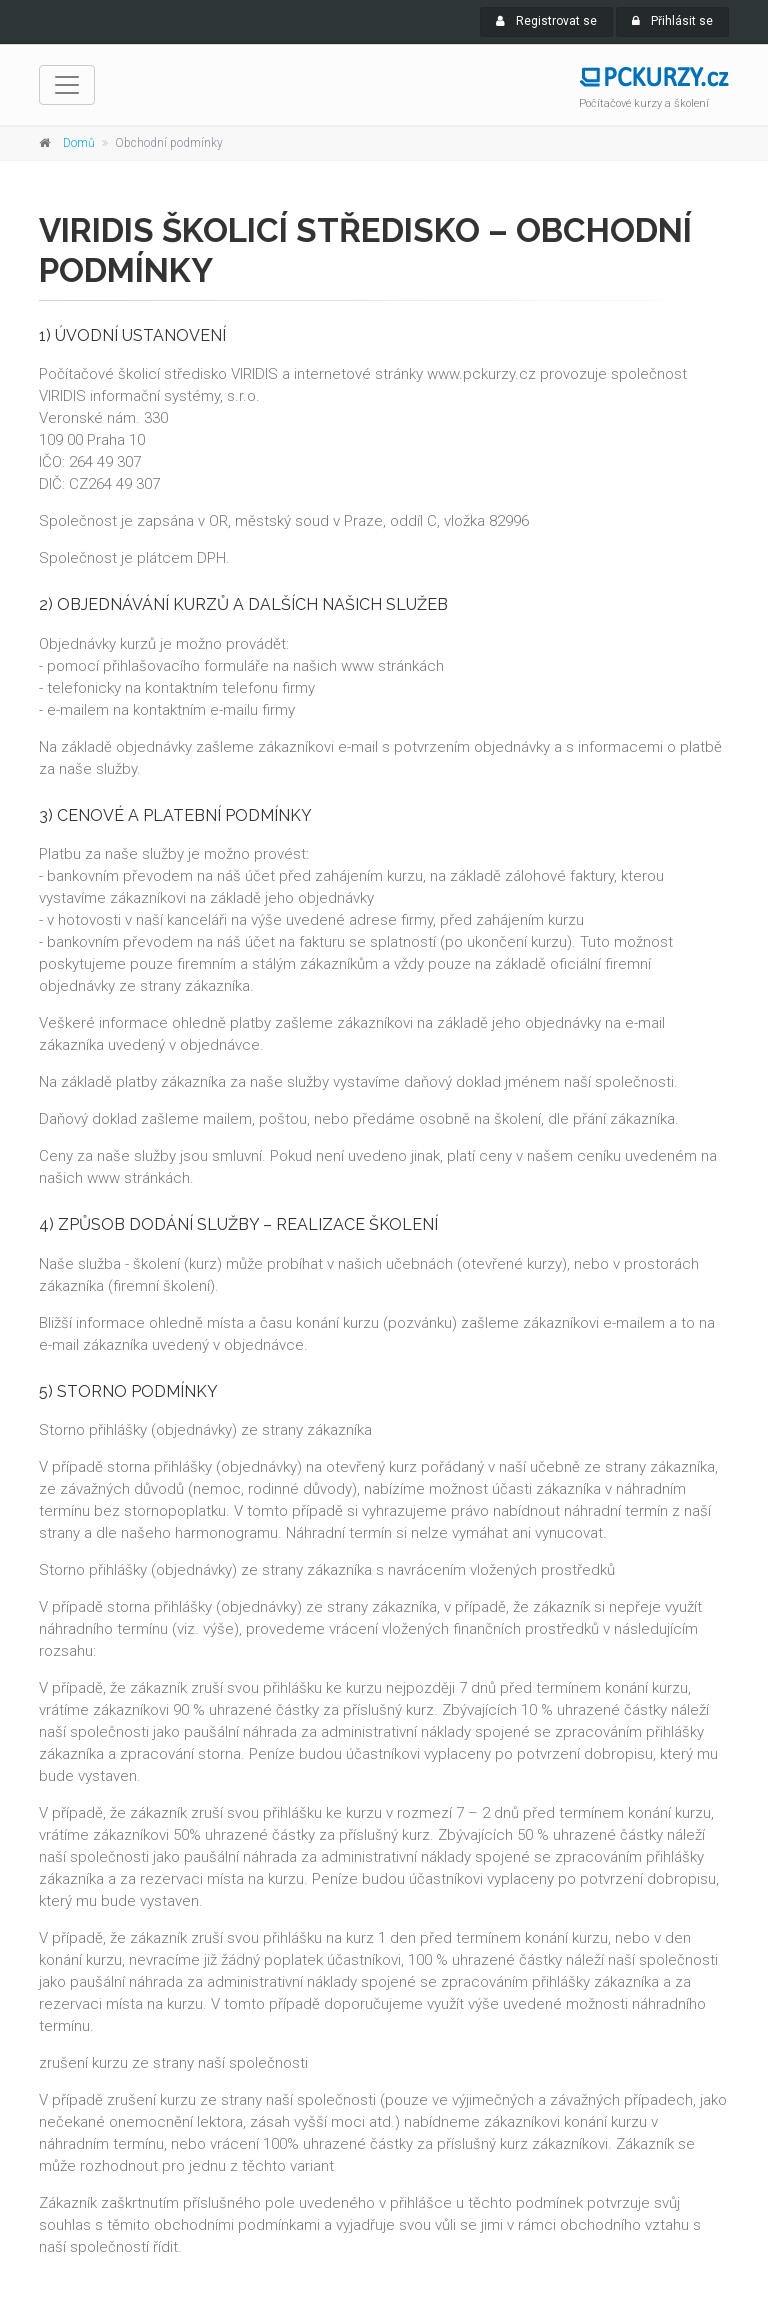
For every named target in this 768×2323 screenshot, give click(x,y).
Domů (79, 143)
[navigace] (67, 85)
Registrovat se (546, 21)
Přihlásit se (672, 21)
